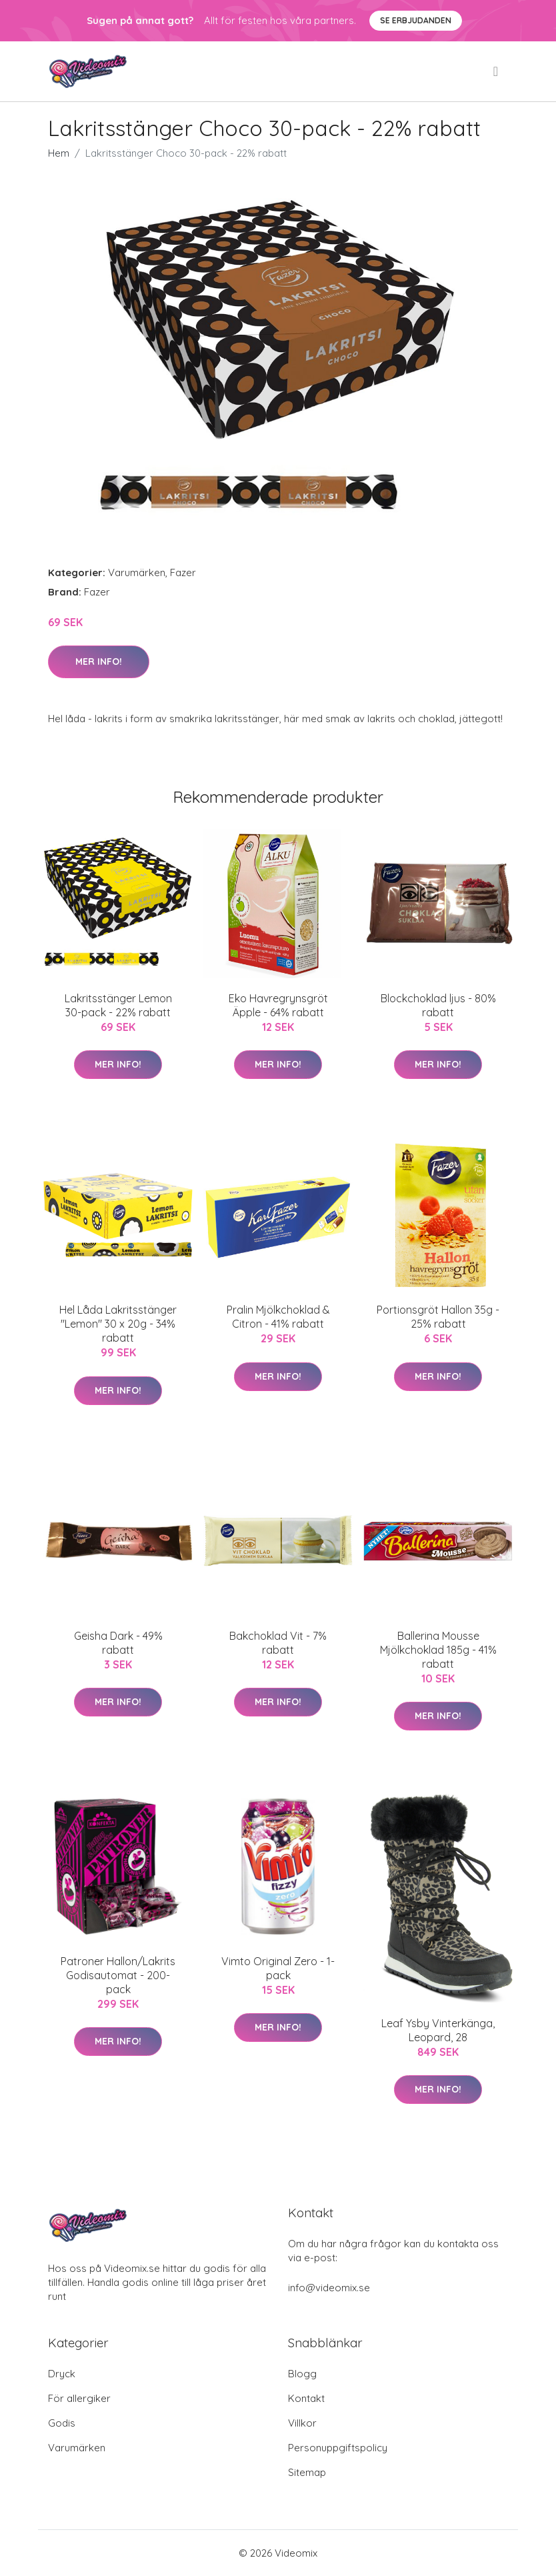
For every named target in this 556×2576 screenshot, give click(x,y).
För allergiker (79, 2398)
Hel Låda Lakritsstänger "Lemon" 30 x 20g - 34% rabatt (118, 1323)
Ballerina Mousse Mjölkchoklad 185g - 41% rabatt (438, 1649)
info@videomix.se (329, 2287)
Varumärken (136, 572)
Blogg (302, 2373)
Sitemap (307, 2472)
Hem (58, 153)
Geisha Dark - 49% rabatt (118, 1642)
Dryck (61, 2373)
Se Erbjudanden (415, 20)
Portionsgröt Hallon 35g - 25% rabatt (438, 1316)
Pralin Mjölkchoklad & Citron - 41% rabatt (278, 1316)
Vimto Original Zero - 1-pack (278, 1968)
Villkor (302, 2423)
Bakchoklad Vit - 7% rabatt (278, 1642)
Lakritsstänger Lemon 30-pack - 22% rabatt (118, 1005)
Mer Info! (98, 662)
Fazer (183, 572)
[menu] (496, 71)
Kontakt (306, 2398)
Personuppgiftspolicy (337, 2447)
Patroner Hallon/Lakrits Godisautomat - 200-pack (118, 1975)
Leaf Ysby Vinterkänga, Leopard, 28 (438, 2030)
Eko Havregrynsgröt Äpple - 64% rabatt (278, 1005)
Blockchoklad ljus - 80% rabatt (438, 1005)
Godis (61, 2423)
